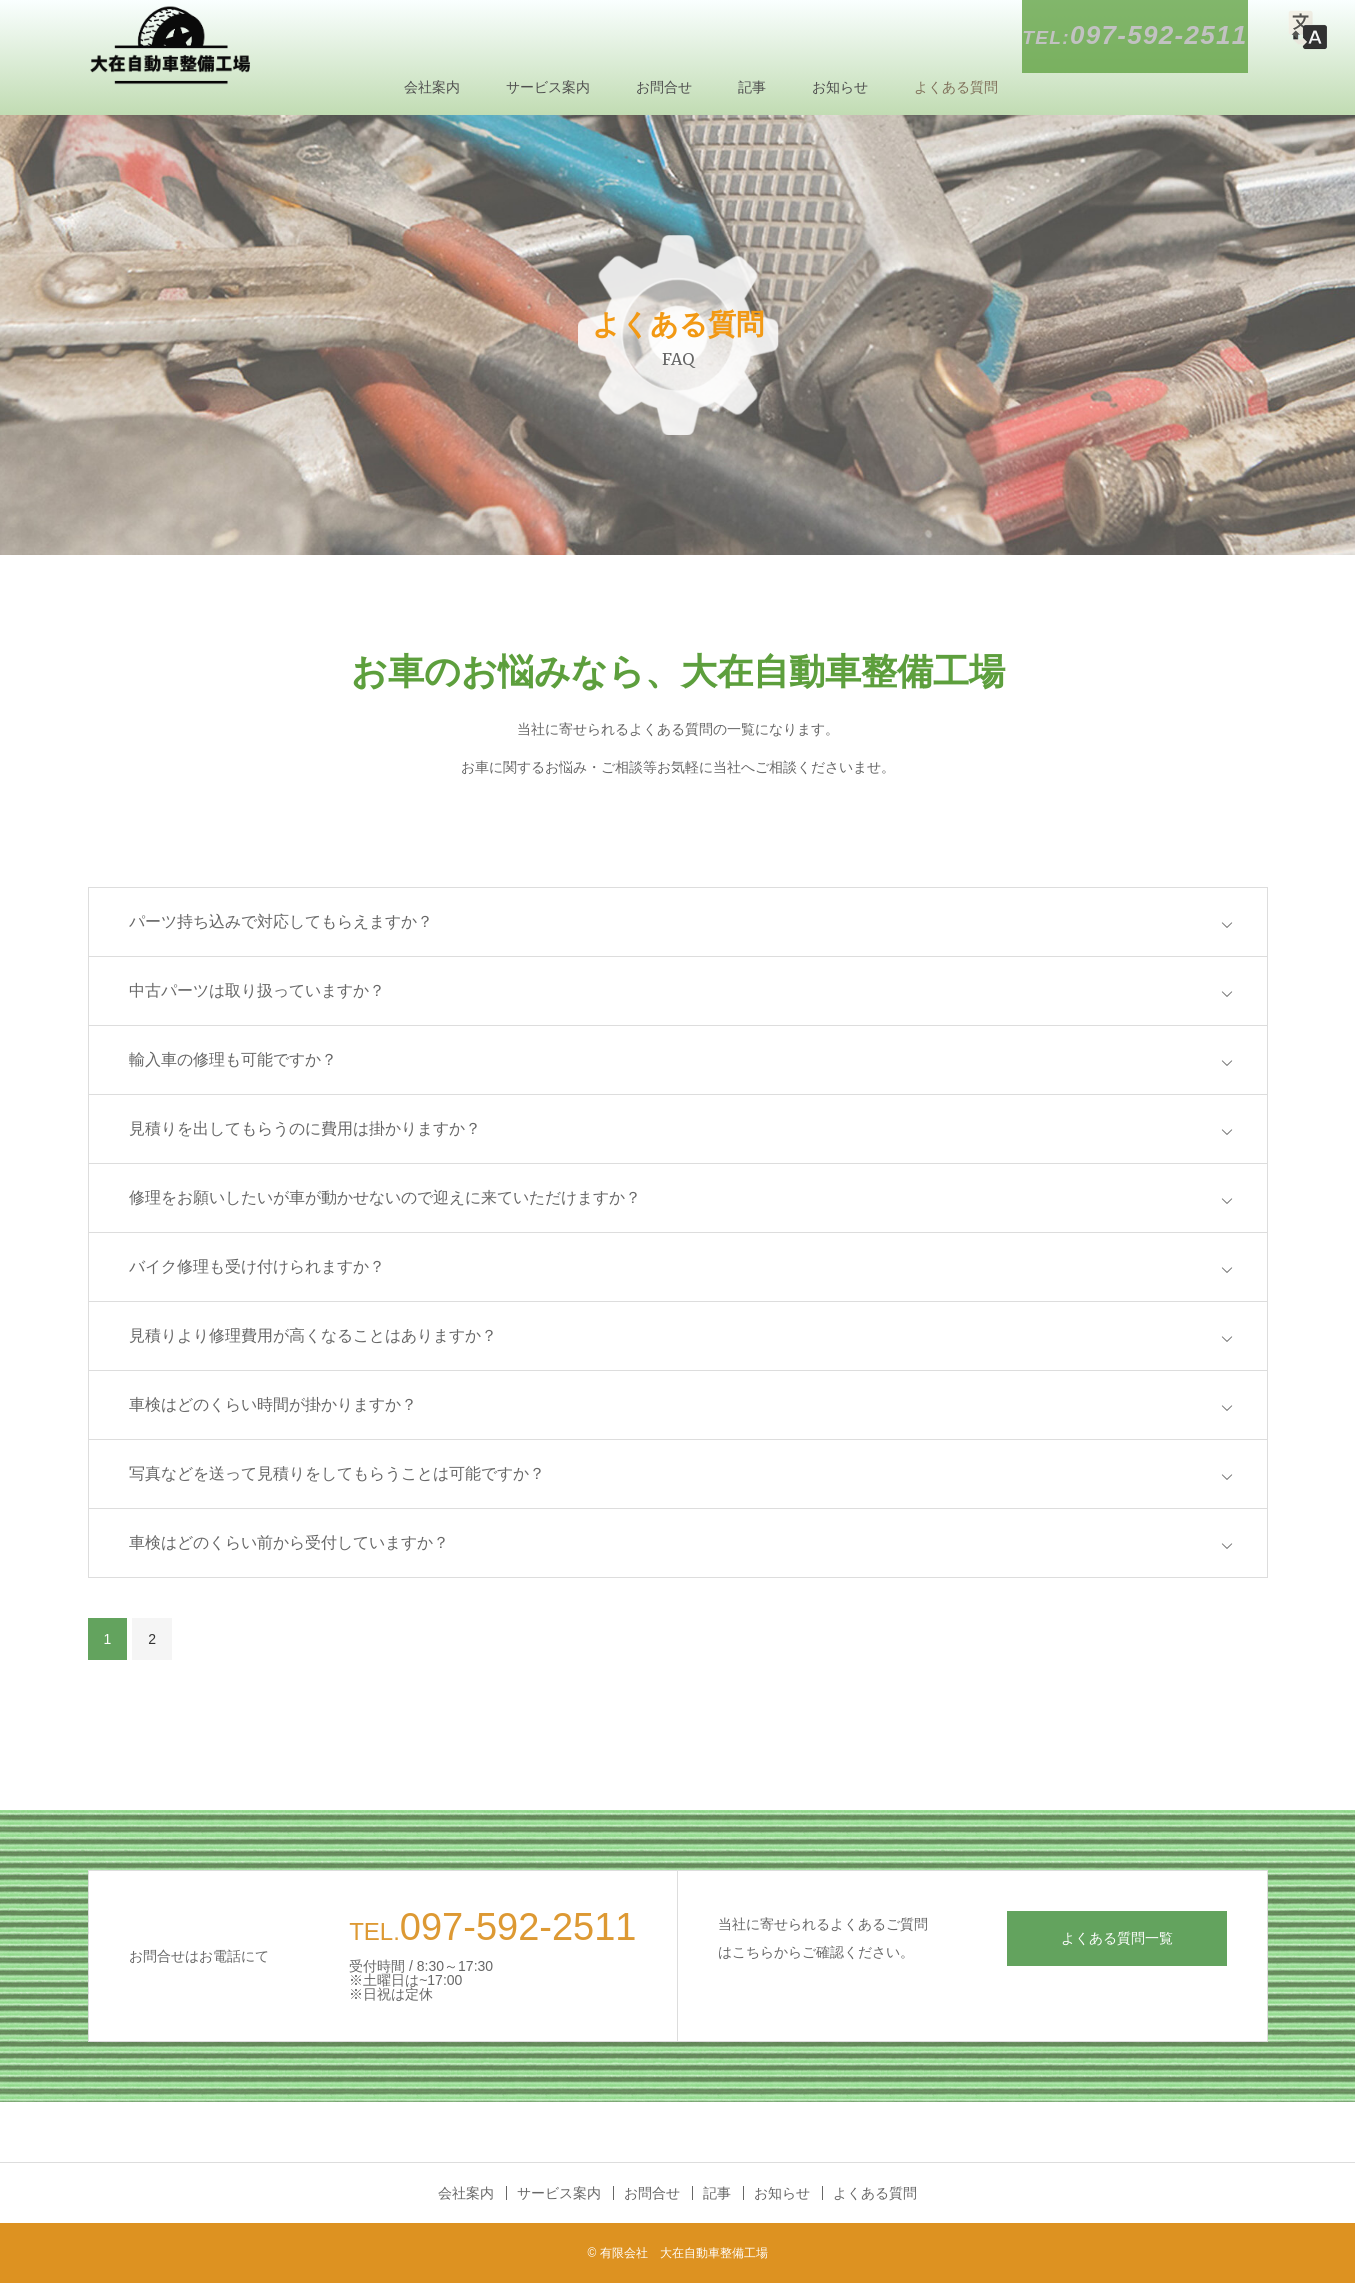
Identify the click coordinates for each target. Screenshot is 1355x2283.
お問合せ (664, 87)
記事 (752, 87)
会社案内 (432, 87)
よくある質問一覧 (1117, 1938)
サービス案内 (548, 87)
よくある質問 (956, 87)
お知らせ (840, 87)
